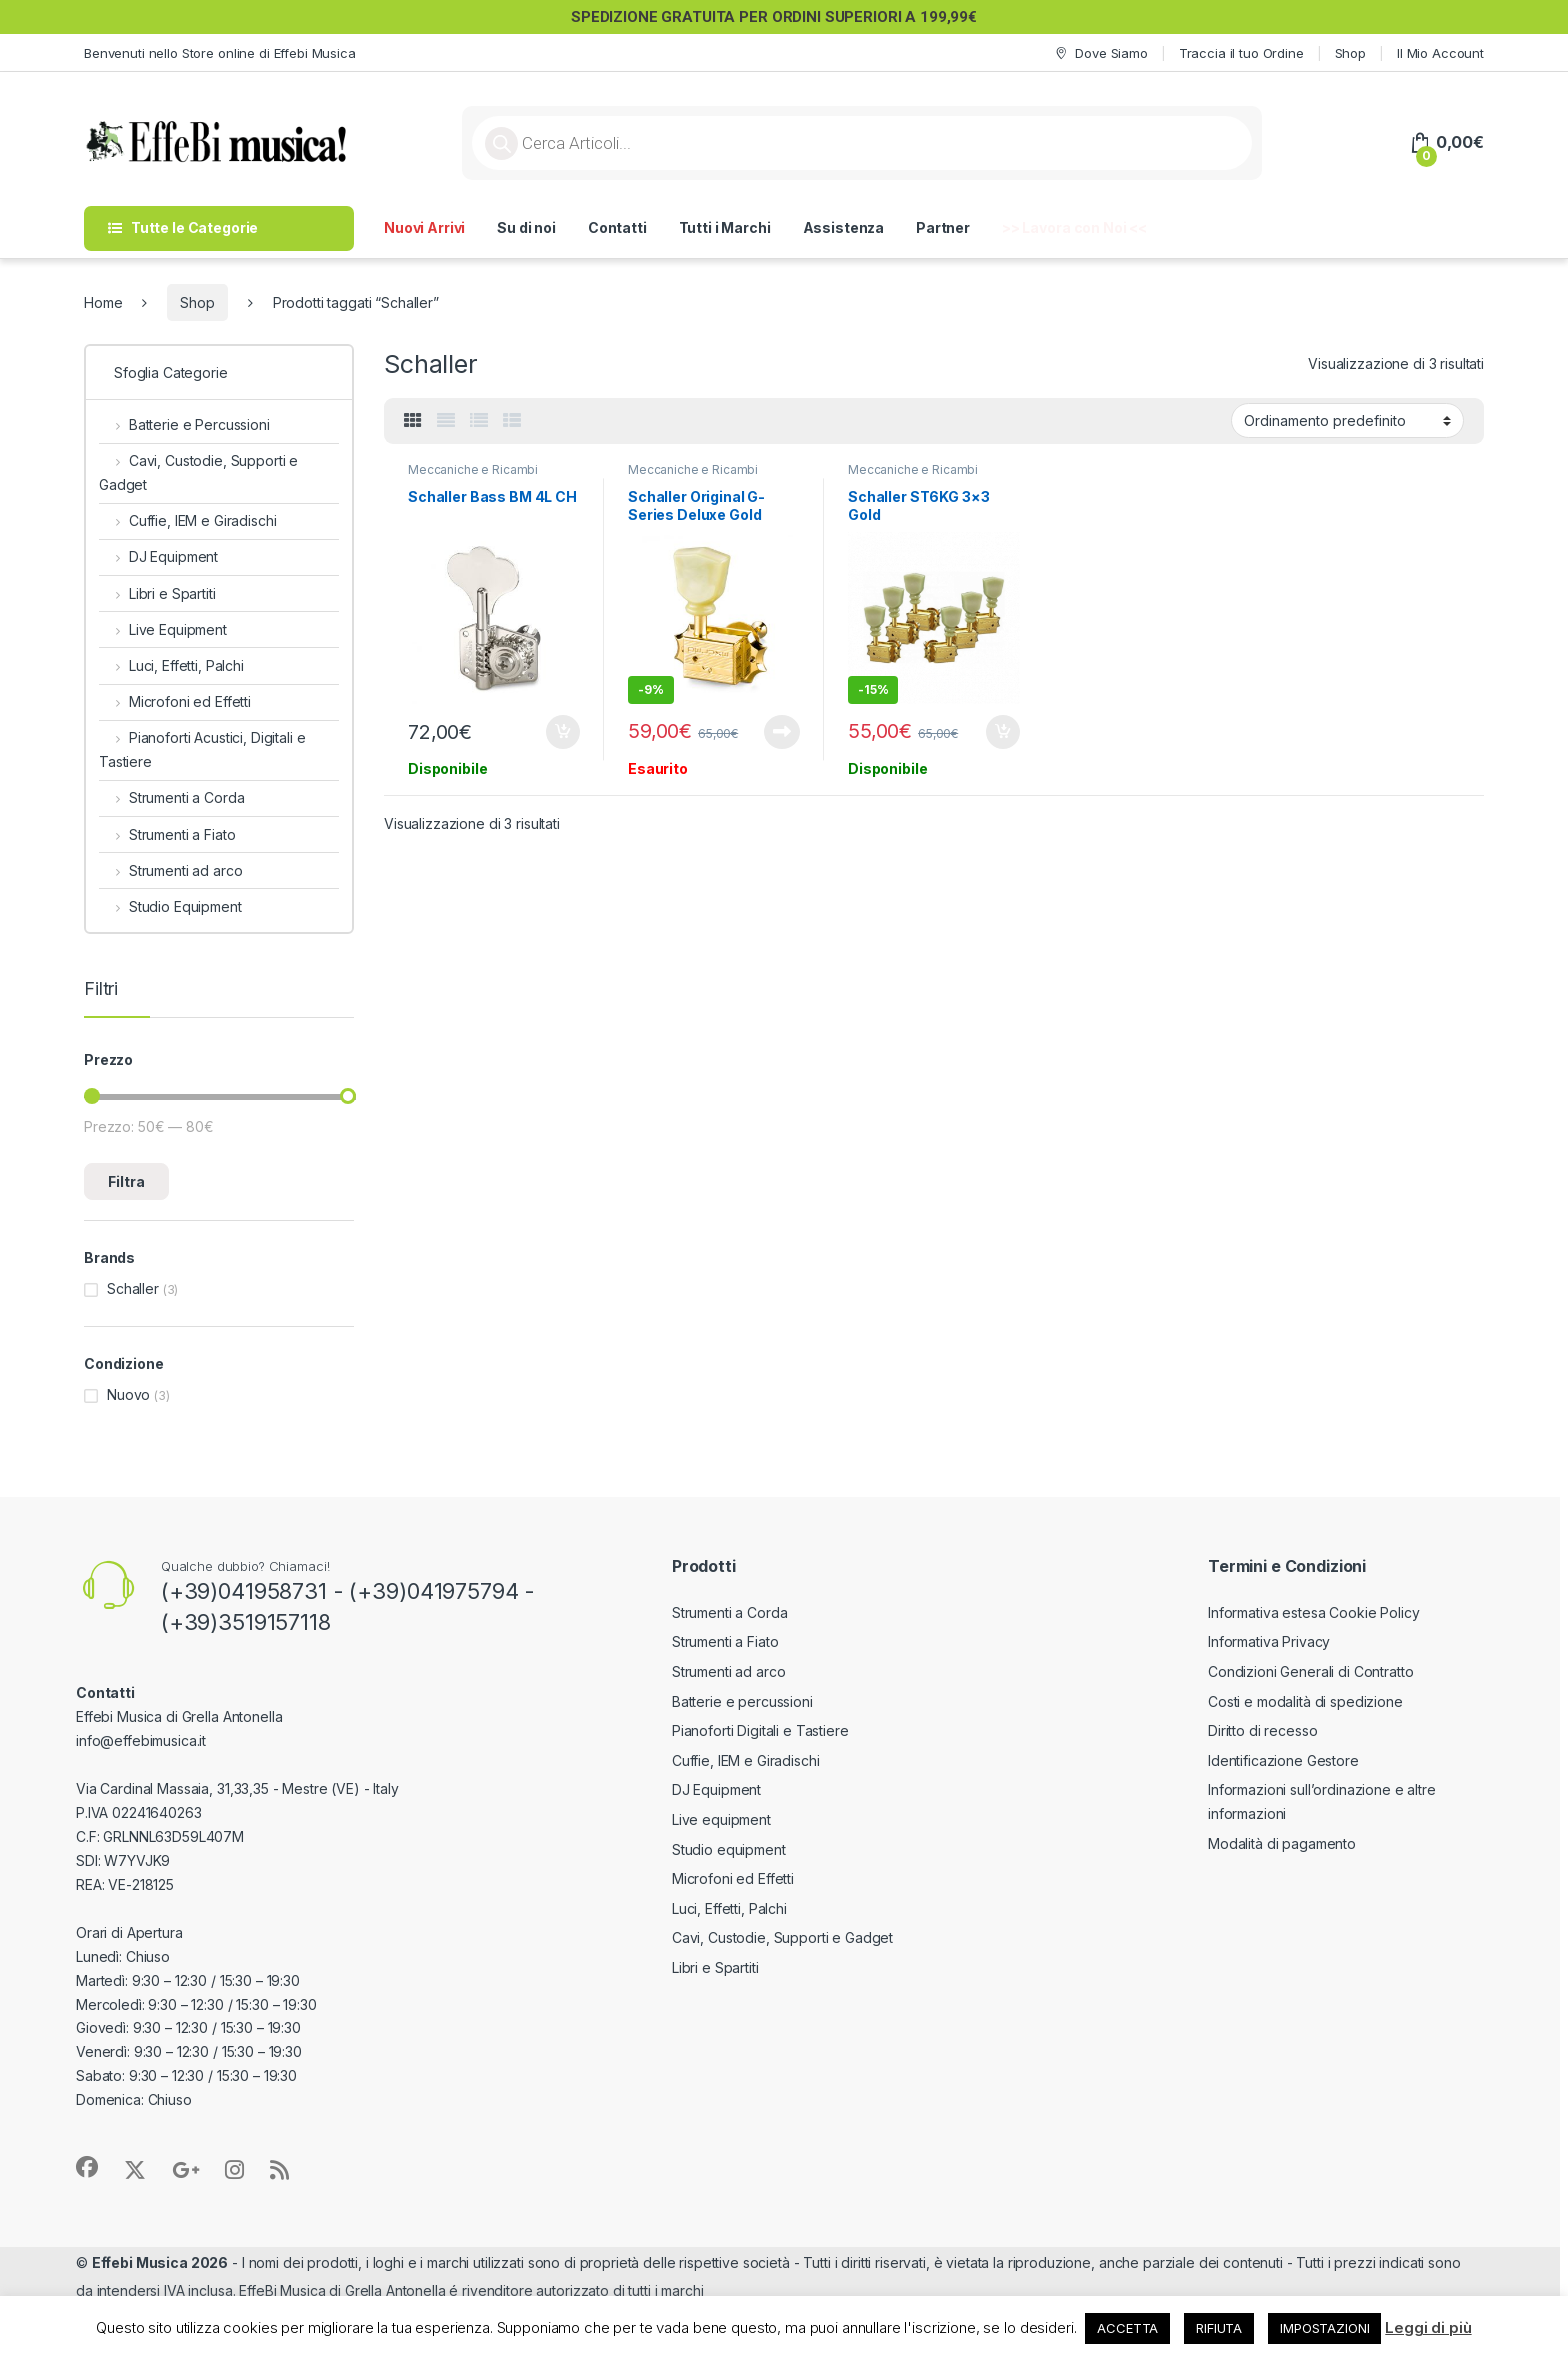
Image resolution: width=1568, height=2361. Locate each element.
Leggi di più (1428, 2327)
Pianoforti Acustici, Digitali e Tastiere (202, 749)
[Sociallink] (87, 2167)
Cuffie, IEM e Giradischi (187, 520)
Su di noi (526, 227)
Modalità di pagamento (1282, 1843)
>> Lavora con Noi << (1074, 227)
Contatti (617, 227)
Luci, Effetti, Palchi (171, 665)
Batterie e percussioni (742, 1701)
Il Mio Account (1440, 53)
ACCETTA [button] (1127, 2328)
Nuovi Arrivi (424, 227)
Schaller (133, 1288)
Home (103, 302)
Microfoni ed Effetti (175, 701)
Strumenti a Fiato (167, 834)
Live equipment (721, 1819)
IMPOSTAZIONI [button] (1324, 2328)
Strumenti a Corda (171, 797)
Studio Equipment (170, 906)
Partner (943, 227)
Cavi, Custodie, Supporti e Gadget (198, 472)
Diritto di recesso (1262, 1730)
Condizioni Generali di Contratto (1311, 1671)
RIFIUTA (1219, 2328)
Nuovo (128, 1394)
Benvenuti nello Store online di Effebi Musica (220, 53)
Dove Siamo (1100, 53)
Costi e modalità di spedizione (1305, 1701)
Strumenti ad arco (170, 870)
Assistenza (844, 227)
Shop (1350, 53)
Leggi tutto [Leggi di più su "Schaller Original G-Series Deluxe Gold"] (782, 732)
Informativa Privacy (1269, 1641)
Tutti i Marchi (725, 227)
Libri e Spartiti (157, 593)
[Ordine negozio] (1347, 420)
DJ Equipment (158, 556)
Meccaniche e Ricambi (473, 469)
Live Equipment (163, 629)
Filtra (126, 1181)
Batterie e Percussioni (184, 424)
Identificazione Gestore (1283, 1760)
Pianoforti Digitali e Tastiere (760, 1730)
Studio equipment (729, 1849)
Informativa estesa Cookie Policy (1314, 1612)
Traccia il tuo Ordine (1241, 53)
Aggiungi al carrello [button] (563, 732)
